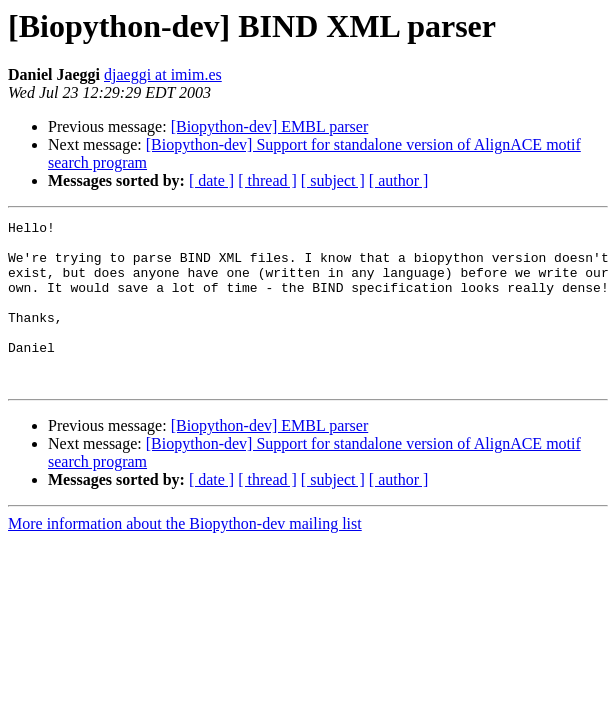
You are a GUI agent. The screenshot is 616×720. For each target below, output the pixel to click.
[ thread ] (267, 180)
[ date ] (211, 180)
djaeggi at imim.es (163, 74)
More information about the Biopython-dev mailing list (185, 556)
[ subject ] (333, 180)
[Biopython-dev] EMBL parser (270, 126)
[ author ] (399, 180)
